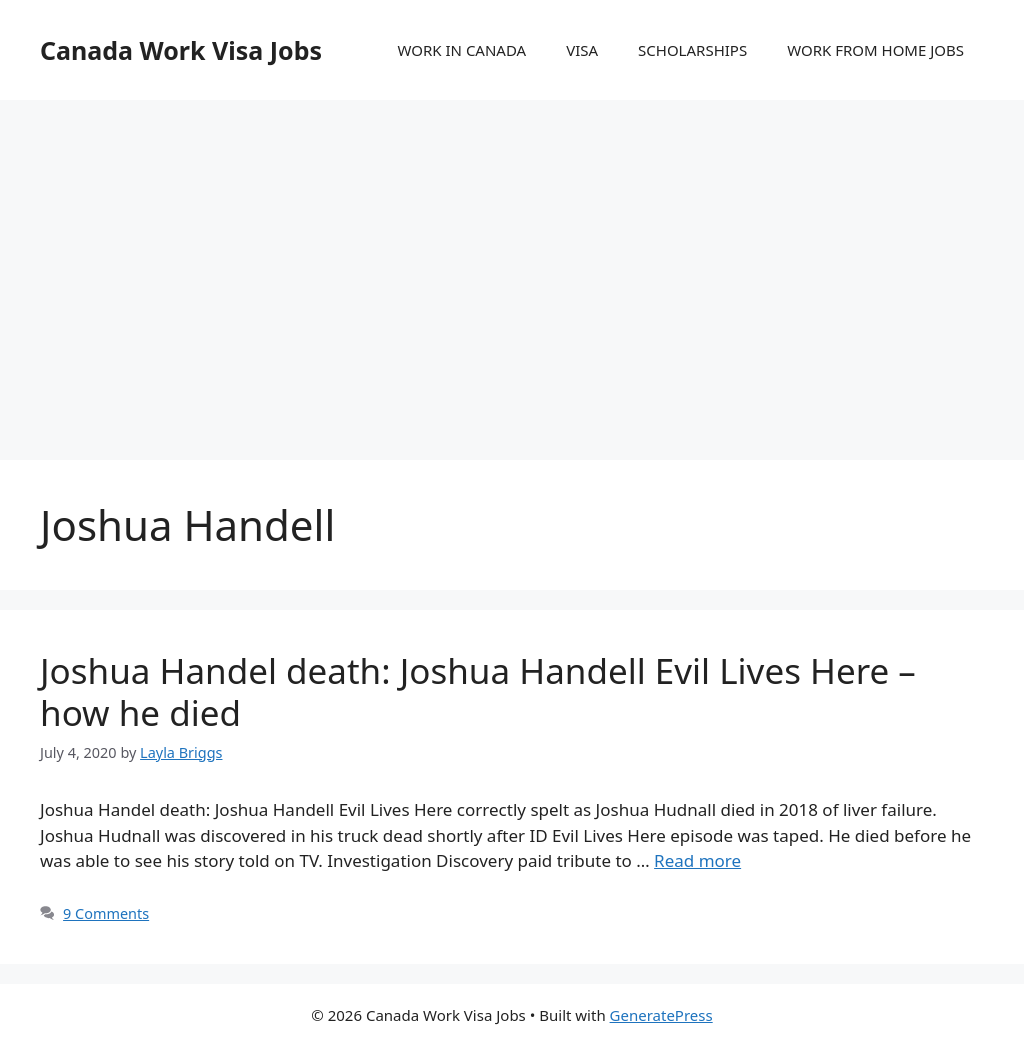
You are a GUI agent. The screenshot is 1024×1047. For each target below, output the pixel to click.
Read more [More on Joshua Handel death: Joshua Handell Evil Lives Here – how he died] (697, 860)
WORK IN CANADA (461, 50)
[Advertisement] (512, 260)
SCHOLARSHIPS (692, 50)
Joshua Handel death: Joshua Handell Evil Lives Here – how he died (478, 691)
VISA (582, 50)
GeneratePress (661, 1015)
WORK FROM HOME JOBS (875, 50)
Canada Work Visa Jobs (181, 50)
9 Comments (106, 913)
